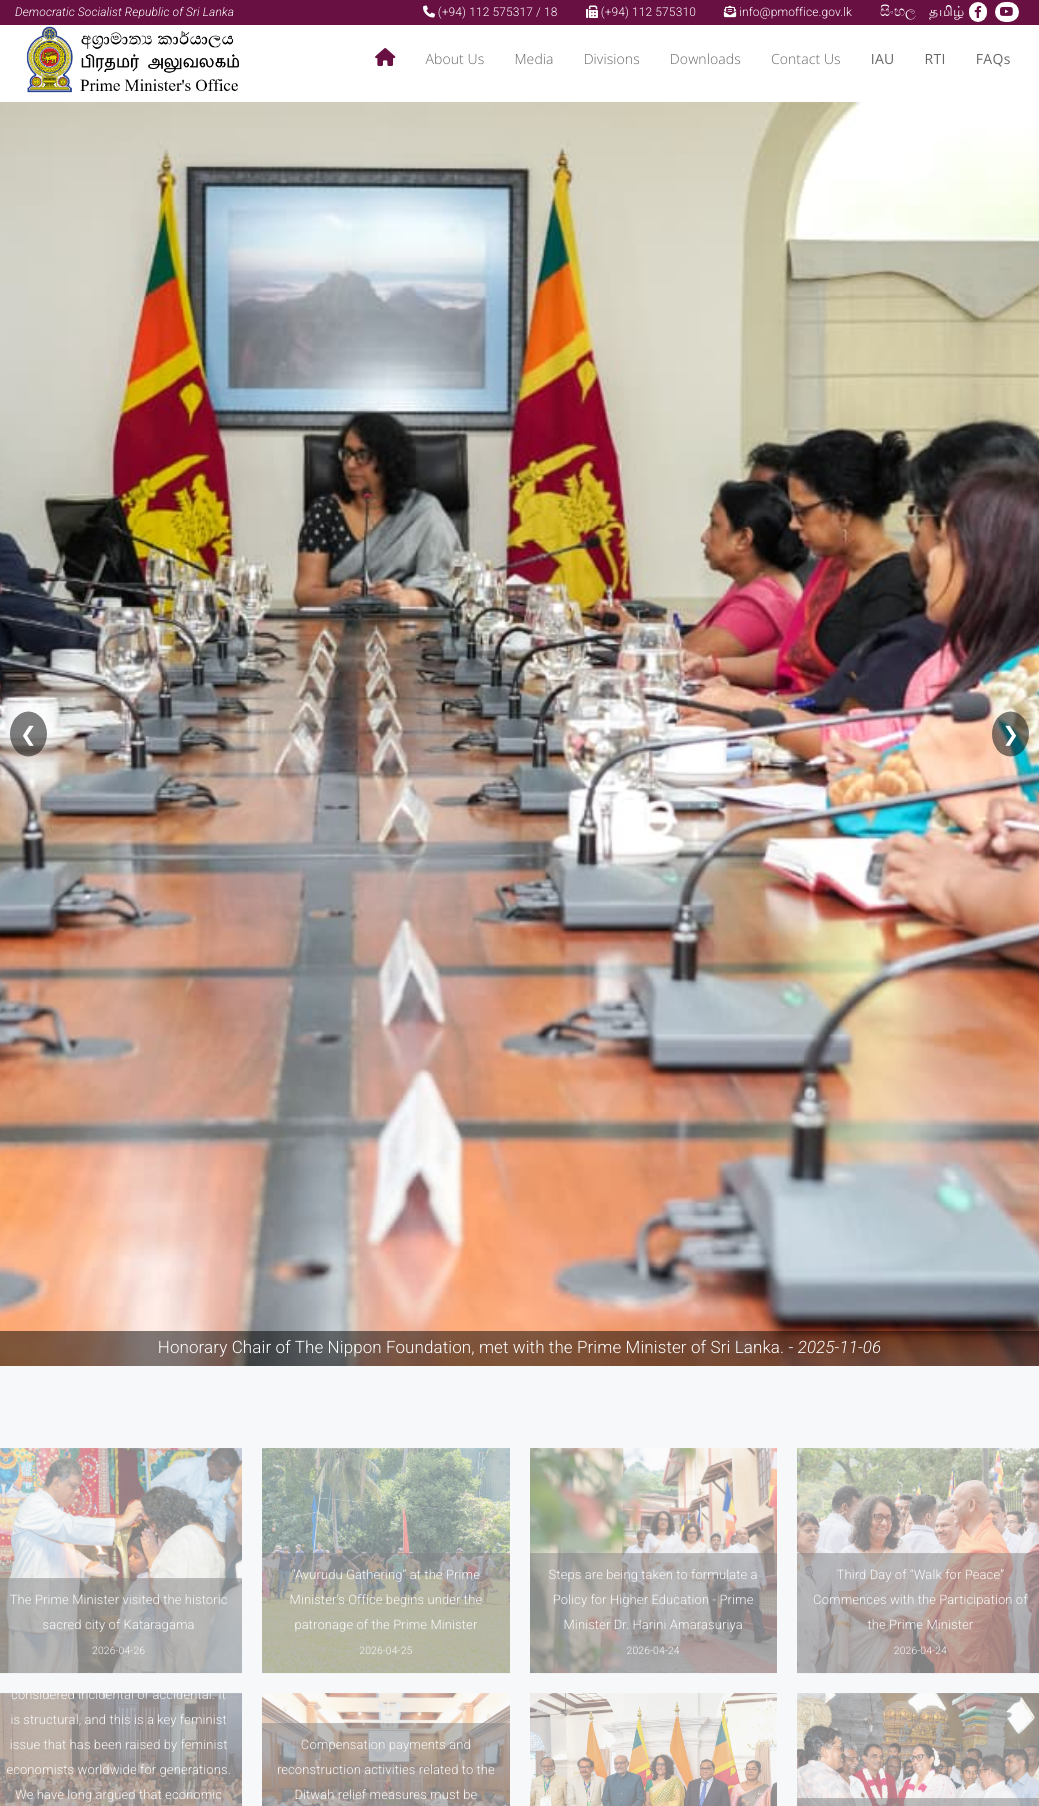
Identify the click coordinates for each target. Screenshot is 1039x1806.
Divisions (612, 59)
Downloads (705, 59)
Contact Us (806, 59)
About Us (454, 59)
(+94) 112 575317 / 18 (490, 12)
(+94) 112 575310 (641, 12)
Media (533, 59)
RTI (935, 59)
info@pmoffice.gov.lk (788, 12)
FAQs (993, 59)
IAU (883, 59)
